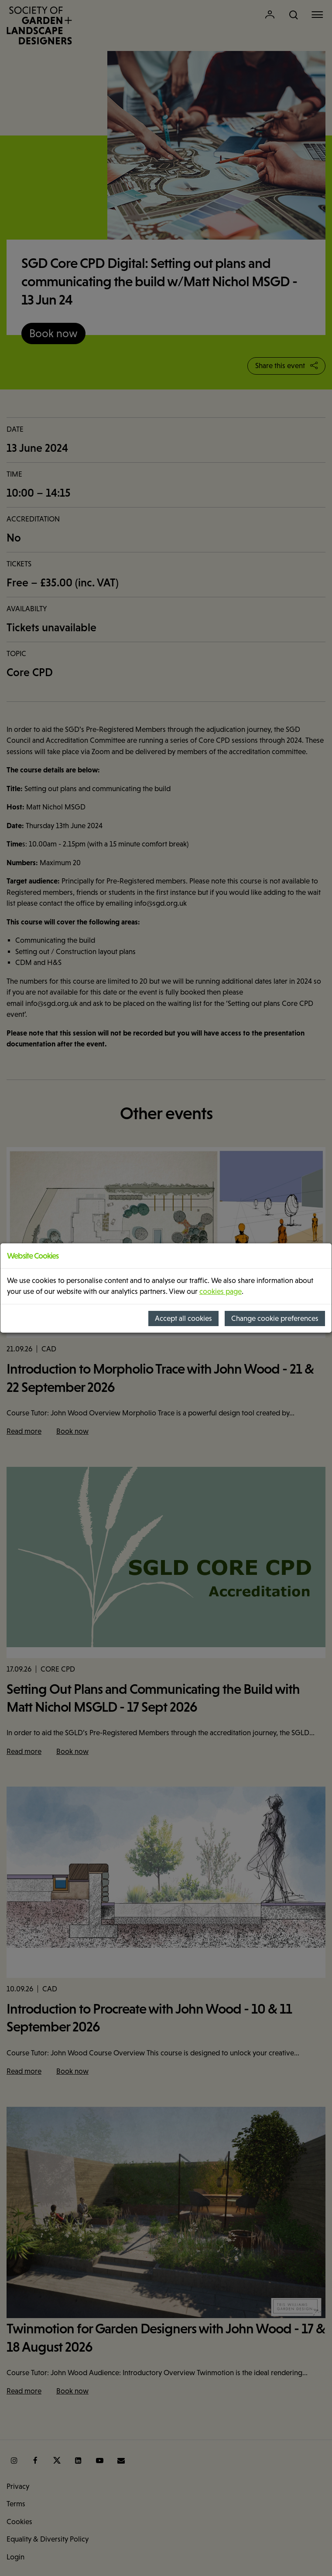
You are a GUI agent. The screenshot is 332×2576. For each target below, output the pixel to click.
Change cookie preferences (274, 1318)
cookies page (220, 1291)
